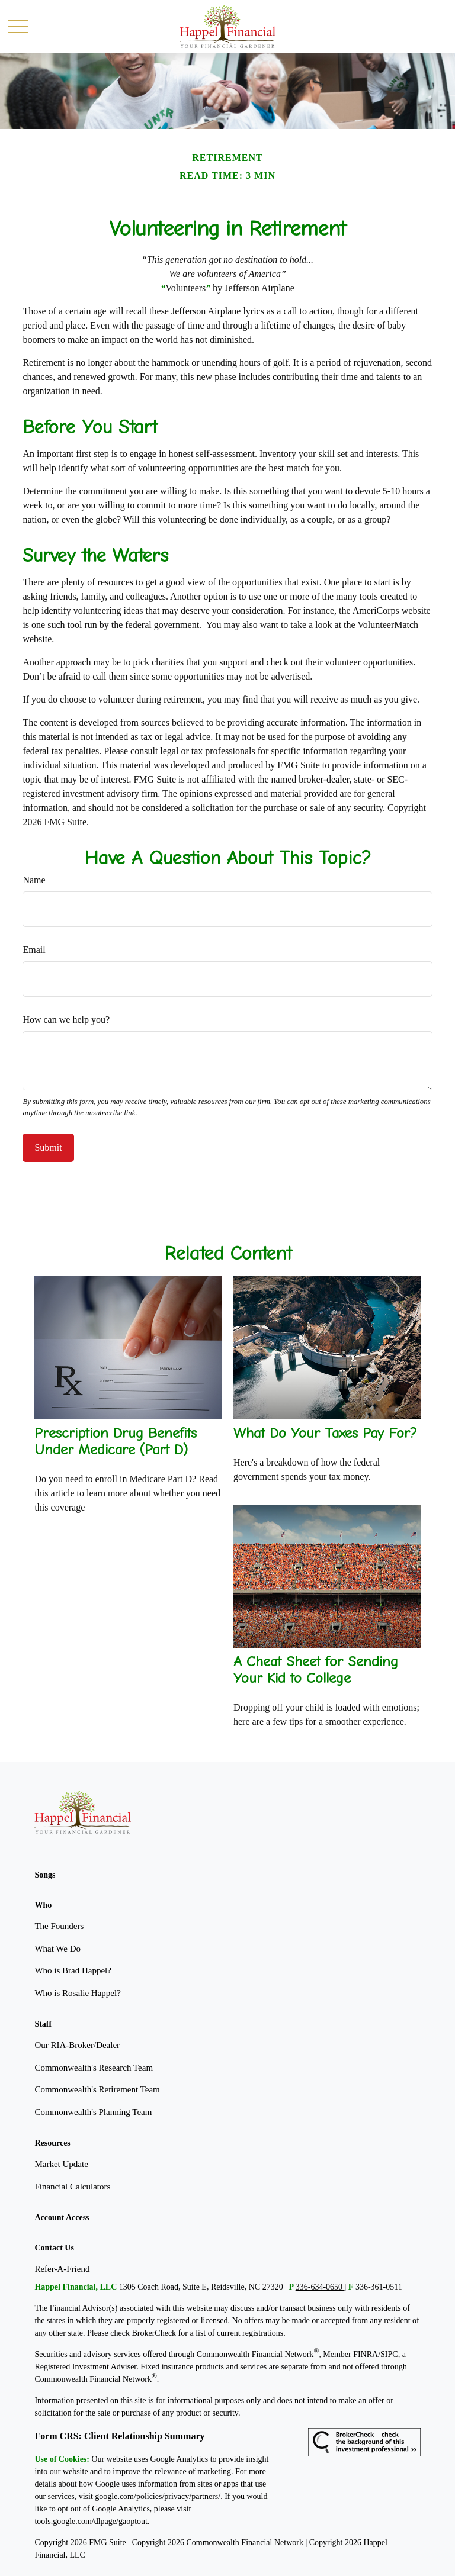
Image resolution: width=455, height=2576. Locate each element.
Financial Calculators (72, 2186)
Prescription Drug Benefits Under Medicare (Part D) (115, 1441)
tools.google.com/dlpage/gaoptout (91, 2521)
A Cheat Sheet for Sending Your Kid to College (315, 1669)
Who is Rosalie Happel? (77, 1993)
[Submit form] (48, 1148)
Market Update (61, 2164)
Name (34, 880)
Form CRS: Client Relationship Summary (119, 2436)
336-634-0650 (320, 2286)
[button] (44, 1874)
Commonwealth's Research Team (93, 2067)
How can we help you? (66, 1020)
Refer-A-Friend (61, 2269)
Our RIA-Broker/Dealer (77, 2045)
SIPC (389, 2354)
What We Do (57, 1948)
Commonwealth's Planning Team (93, 2112)
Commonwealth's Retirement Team (96, 2089)
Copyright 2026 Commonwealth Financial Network (217, 2542)
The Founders (59, 1926)
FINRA (365, 2354)
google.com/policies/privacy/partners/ (157, 2496)
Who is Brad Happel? (72, 1970)
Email (34, 950)
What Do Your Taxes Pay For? (325, 1433)
